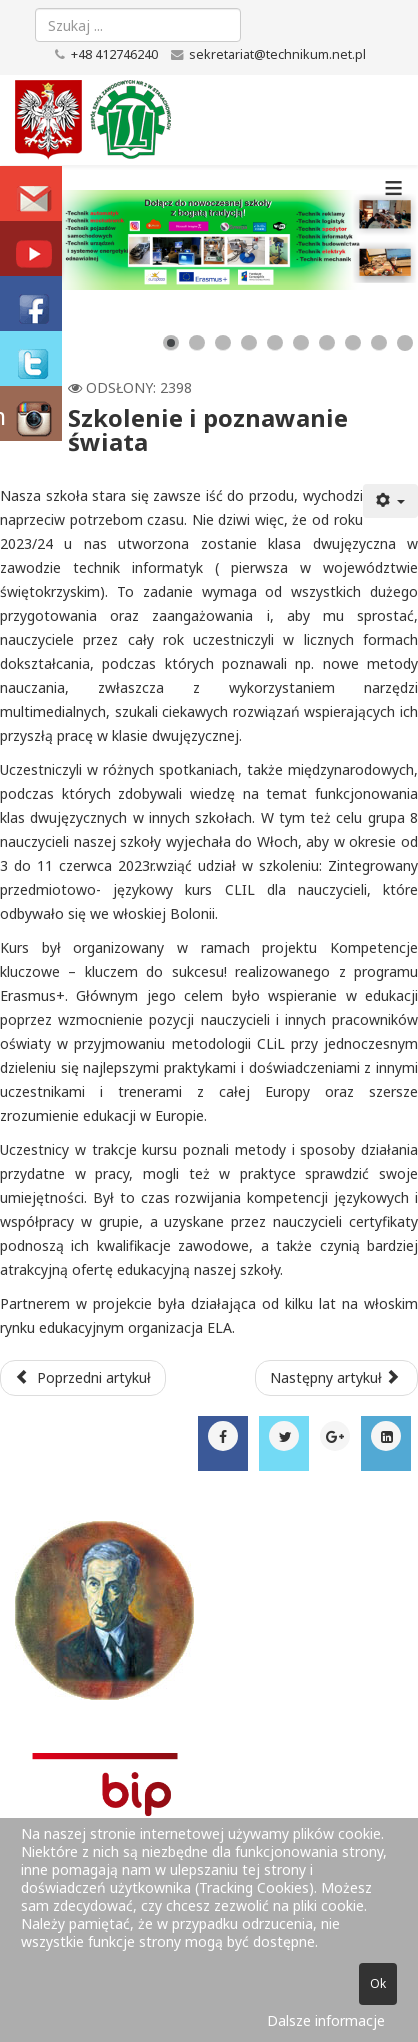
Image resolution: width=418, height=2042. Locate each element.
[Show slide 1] (171, 343)
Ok (378, 1983)
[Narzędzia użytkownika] (391, 501)
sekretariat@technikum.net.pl (277, 54)
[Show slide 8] (353, 343)
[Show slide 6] (301, 343)
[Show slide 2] (197, 343)
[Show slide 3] (223, 343)
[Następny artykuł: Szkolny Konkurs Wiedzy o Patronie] (337, 1378)
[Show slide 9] (379, 343)
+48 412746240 (114, 54)
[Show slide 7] (327, 343)
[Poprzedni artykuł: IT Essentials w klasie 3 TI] (83, 1378)
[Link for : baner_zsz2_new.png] (209, 240)
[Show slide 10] (405, 343)
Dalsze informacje (326, 2020)
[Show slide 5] (275, 343)
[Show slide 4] (249, 343)
